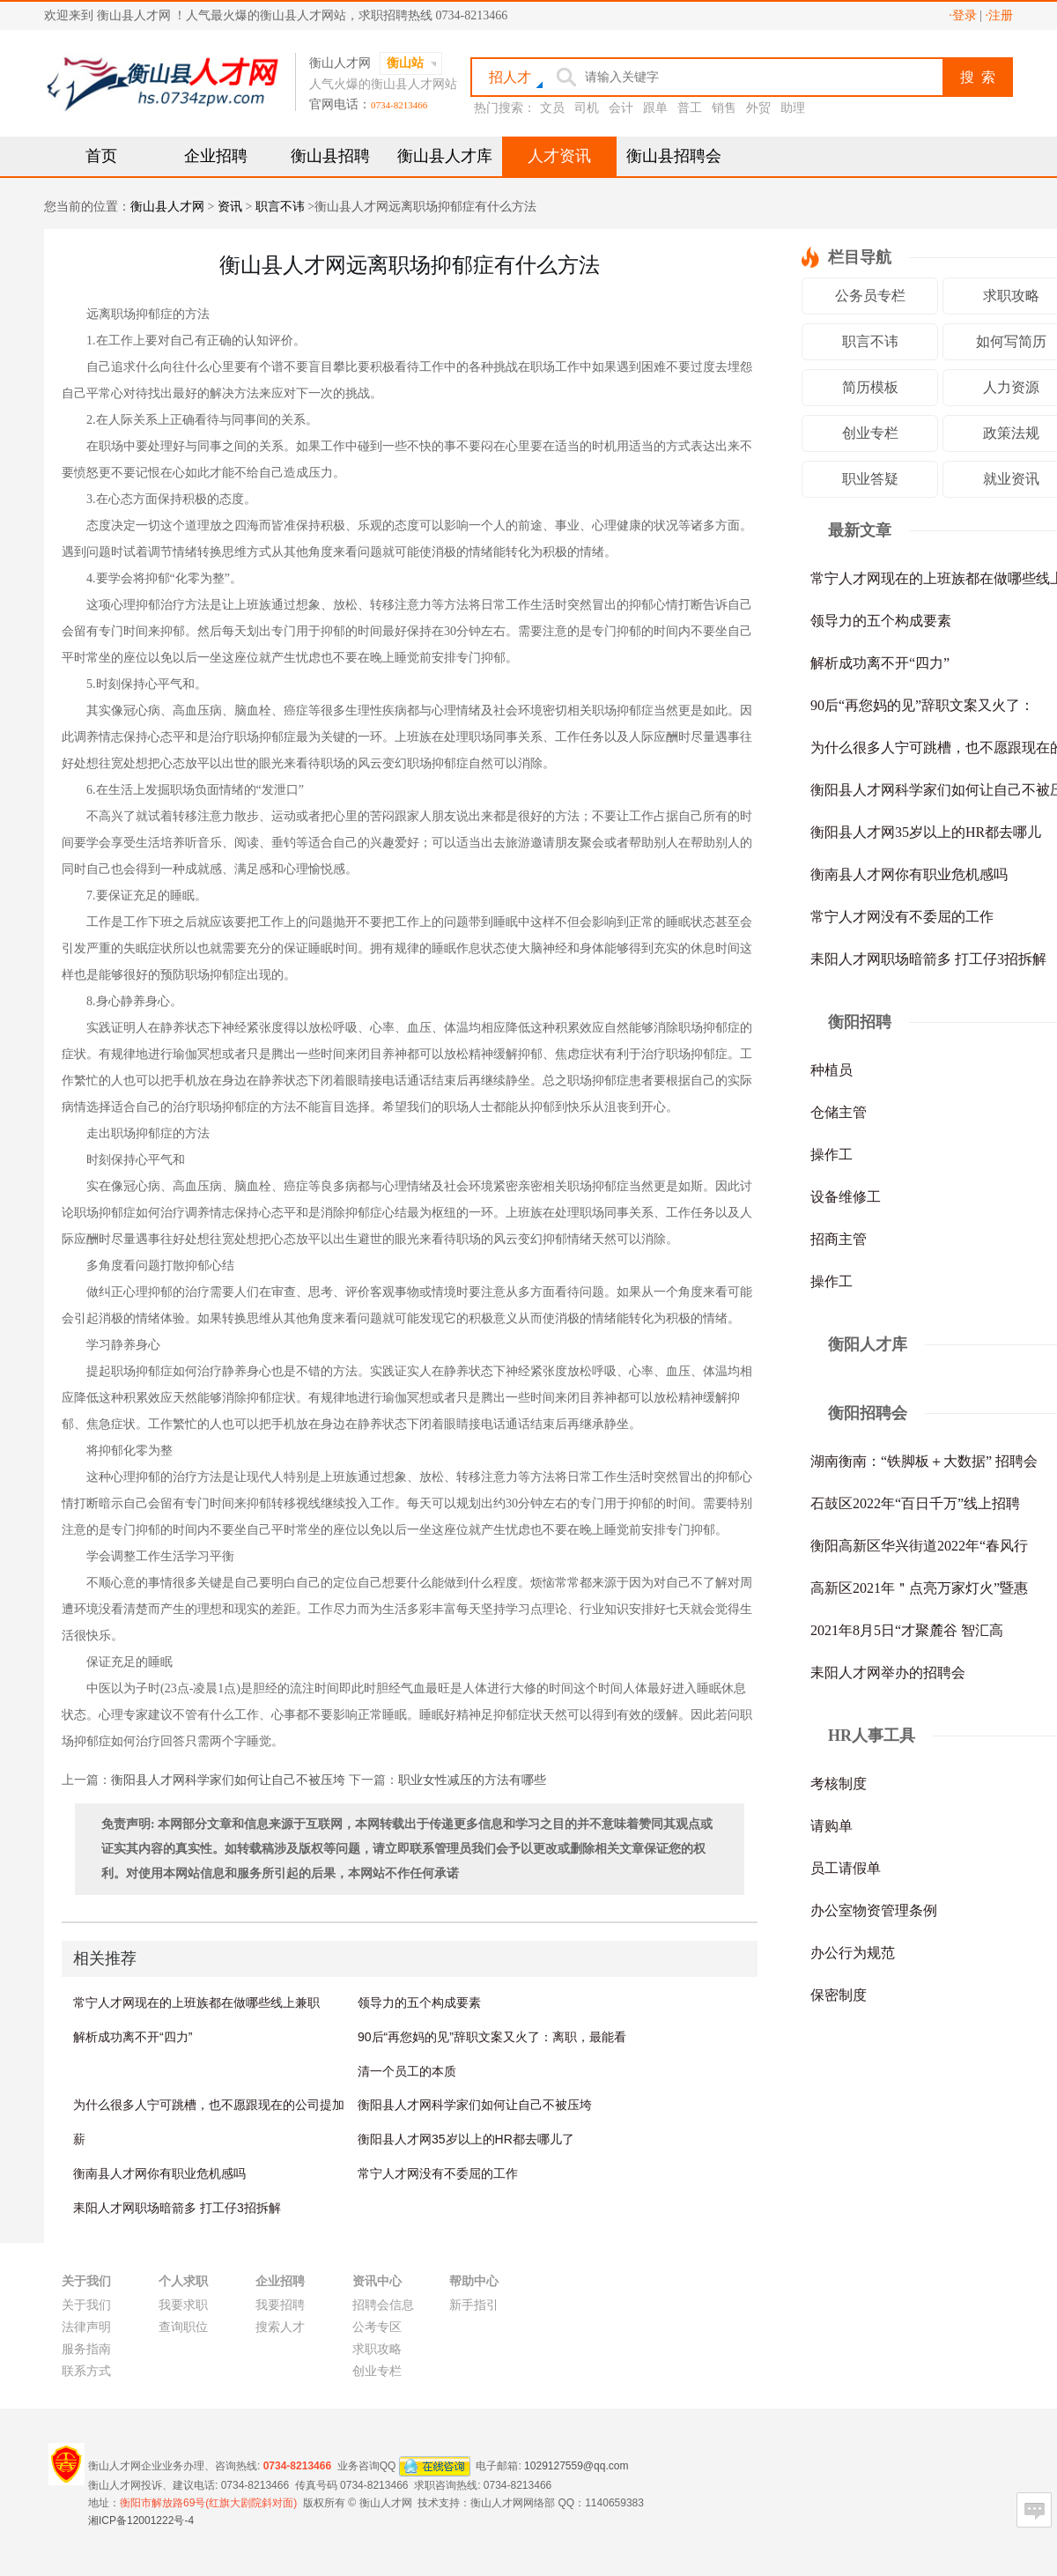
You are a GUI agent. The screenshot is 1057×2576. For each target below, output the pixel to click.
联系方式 (86, 2371)
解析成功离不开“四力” (132, 2037)
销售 (724, 108)
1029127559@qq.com (576, 2465)
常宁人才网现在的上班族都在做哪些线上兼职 (196, 2002)
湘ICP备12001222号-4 (141, 2520)
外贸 (758, 108)
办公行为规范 (852, 1952)
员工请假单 (845, 1868)
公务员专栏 (870, 295)
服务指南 (86, 2349)
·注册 (1000, 15)
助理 (792, 108)
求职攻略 (377, 2349)
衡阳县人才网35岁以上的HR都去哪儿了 (466, 2139)
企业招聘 (216, 156)
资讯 (230, 206)
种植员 (831, 1069)
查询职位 (183, 2327)
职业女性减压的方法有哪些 (472, 1780)
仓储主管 (838, 1112)
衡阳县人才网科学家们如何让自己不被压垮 (228, 1780)
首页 (101, 156)
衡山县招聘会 (673, 156)
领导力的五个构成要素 (419, 2002)
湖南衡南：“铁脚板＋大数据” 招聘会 (924, 1461)
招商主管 (838, 1239)
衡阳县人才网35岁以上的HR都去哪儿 (925, 832)
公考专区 (377, 2327)
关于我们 (86, 2305)
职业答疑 (870, 478)
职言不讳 (280, 206)
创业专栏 (870, 433)
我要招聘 (280, 2305)
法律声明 (86, 2327)
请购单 (831, 1825)
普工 (689, 108)
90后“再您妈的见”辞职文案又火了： (922, 705)
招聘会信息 (383, 2305)
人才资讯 (559, 156)
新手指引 (474, 2305)
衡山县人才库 (444, 156)
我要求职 (183, 2305)
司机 (586, 108)
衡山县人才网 (167, 206)
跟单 (655, 108)
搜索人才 (280, 2327)
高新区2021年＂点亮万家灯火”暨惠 (919, 1587)
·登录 (963, 15)
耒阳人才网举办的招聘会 (887, 1672)
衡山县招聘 (330, 156)
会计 (621, 108)
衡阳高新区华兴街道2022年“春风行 (919, 1545)
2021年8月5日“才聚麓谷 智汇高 (906, 1630)
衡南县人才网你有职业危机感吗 (159, 2173)
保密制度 (838, 1995)
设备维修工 (845, 1196)
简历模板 (870, 387)
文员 (552, 108)
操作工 (831, 1154)
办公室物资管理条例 (873, 1910)
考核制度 (838, 1783)
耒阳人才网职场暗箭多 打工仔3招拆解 (177, 2208)
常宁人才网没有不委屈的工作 (438, 2173)
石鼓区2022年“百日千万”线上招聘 (915, 1503)
